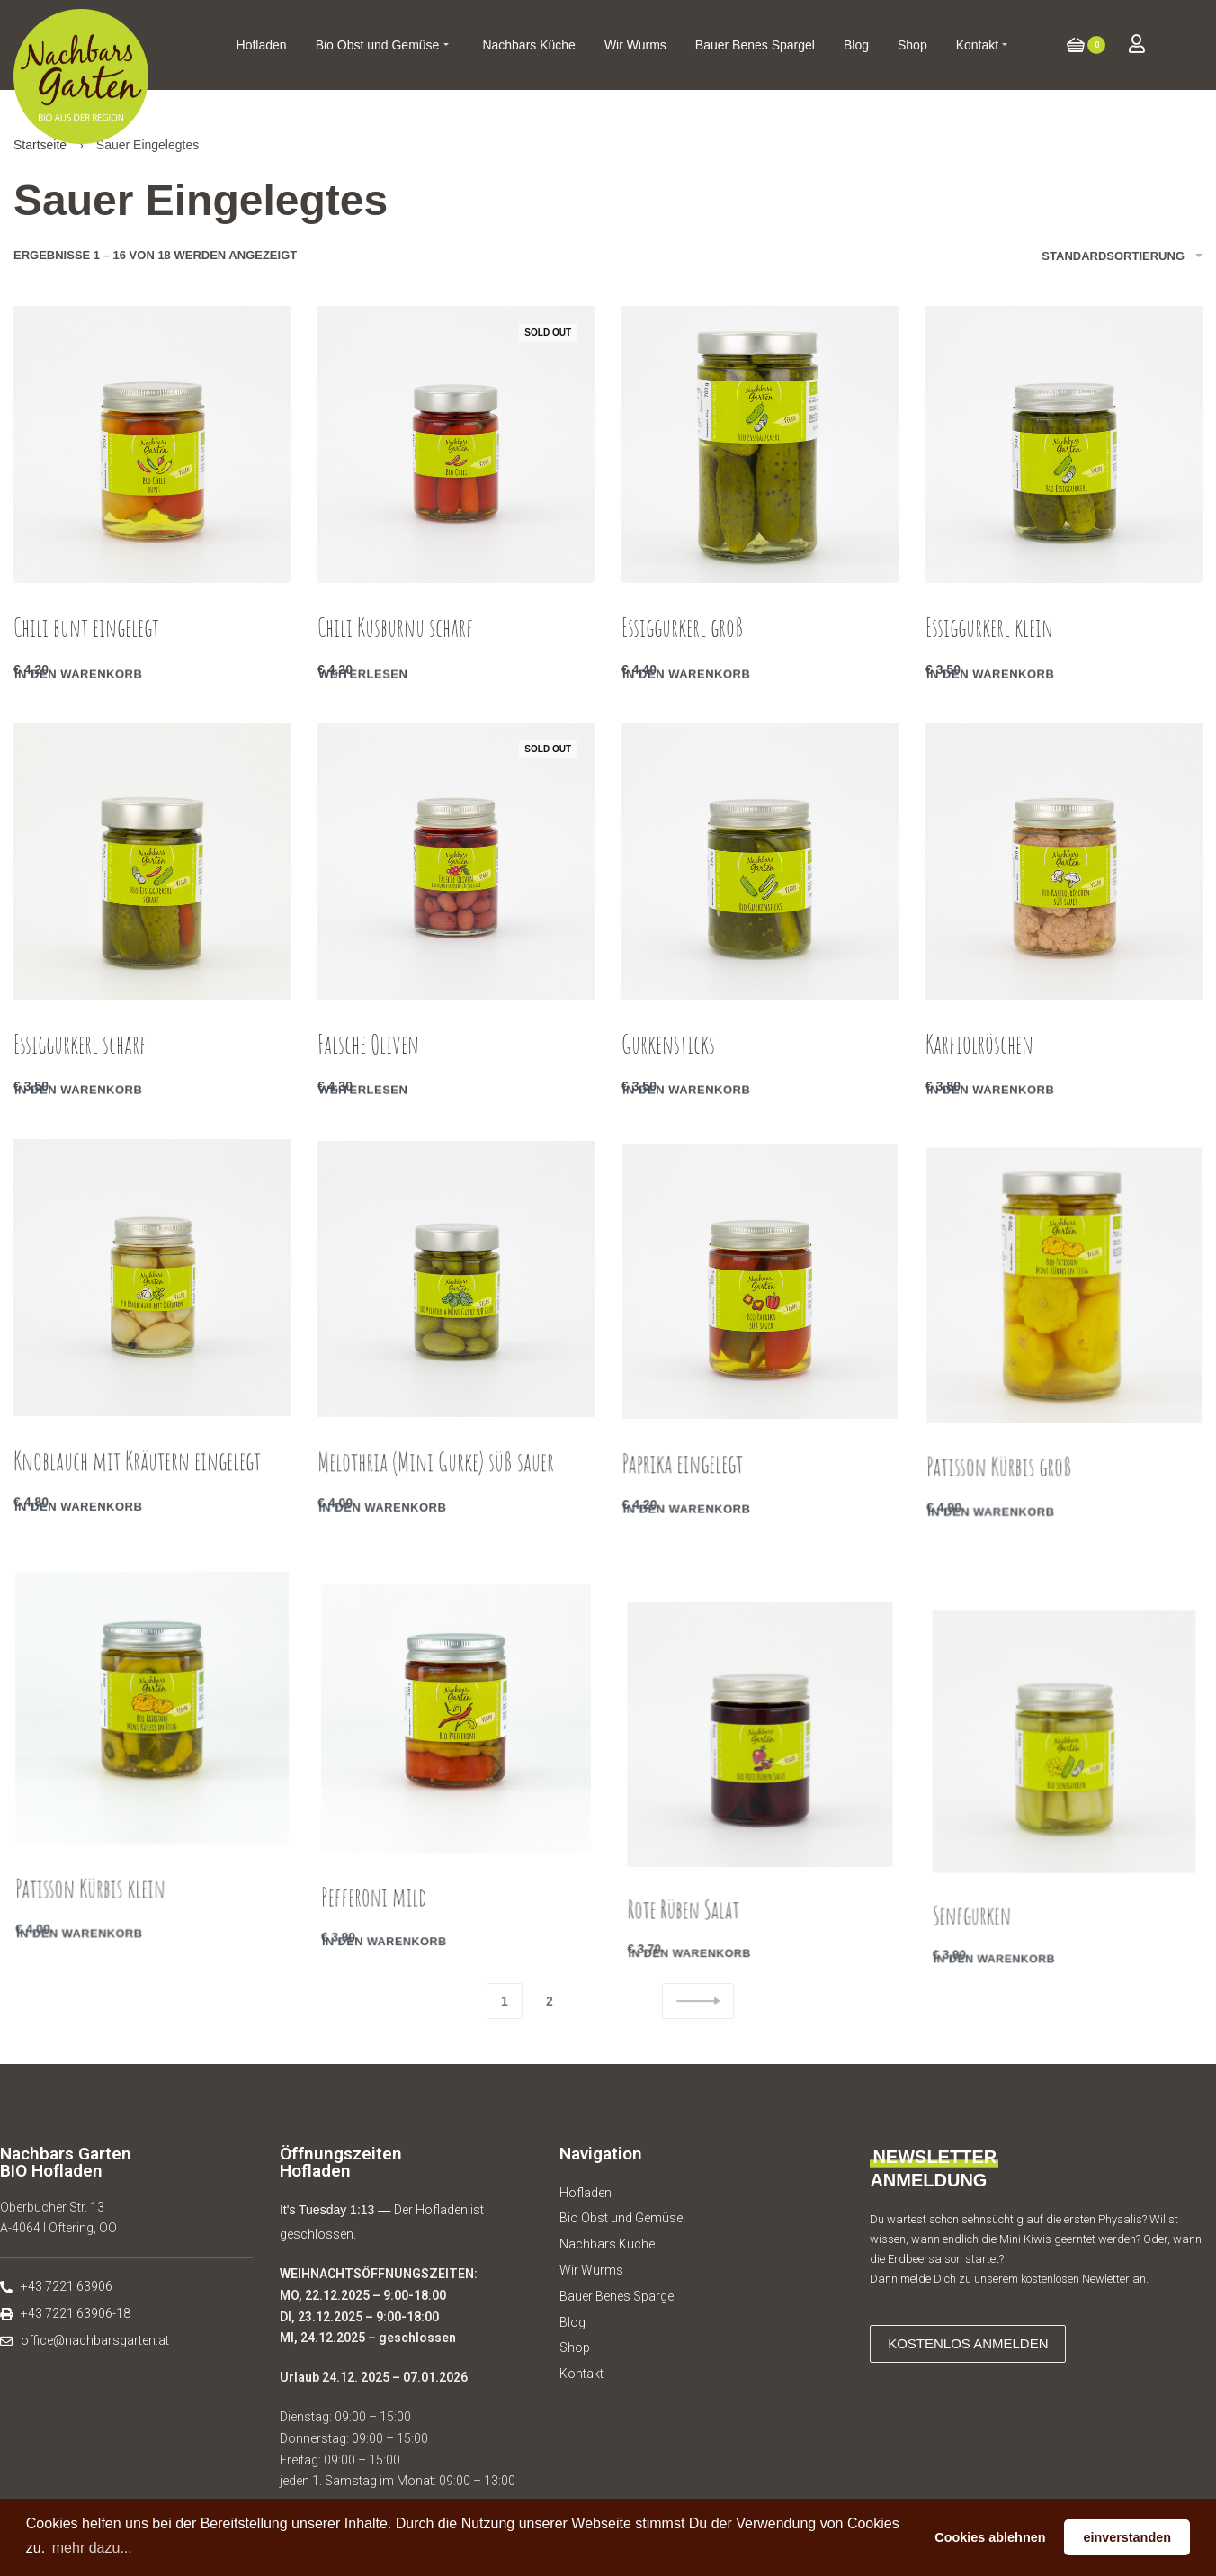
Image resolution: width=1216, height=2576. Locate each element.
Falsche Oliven (368, 1051)
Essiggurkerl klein (989, 627)
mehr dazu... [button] (92, 2547)
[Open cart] (1086, 45)
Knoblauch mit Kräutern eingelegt (137, 1497)
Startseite (40, 145)
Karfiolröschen (982, 1067)
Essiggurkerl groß (682, 627)
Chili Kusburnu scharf (395, 627)
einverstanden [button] (1127, 2537)
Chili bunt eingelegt (86, 627)
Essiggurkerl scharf (80, 1048)
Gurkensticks (670, 1057)
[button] (968, 2344)
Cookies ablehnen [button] (989, 2537)
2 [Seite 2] (549, 2001)
